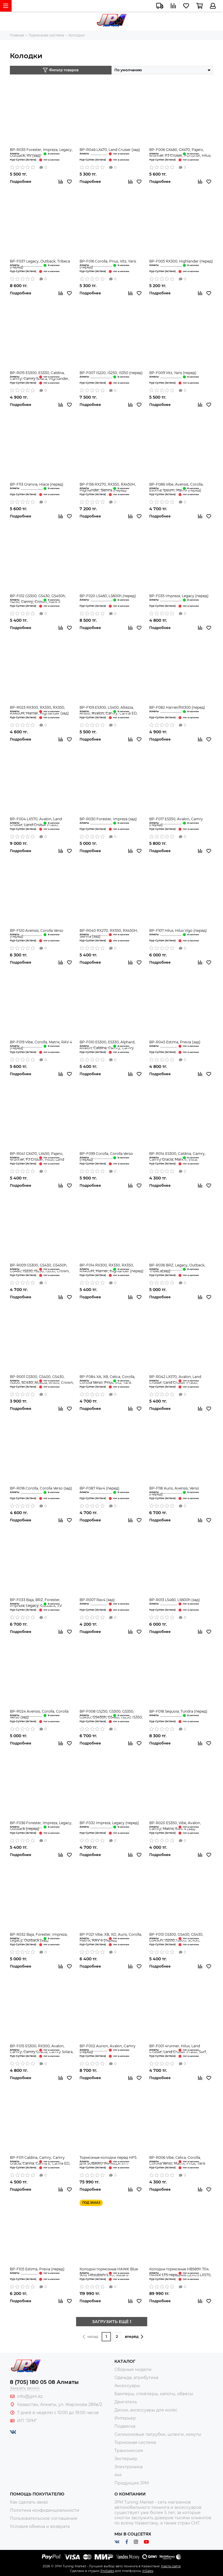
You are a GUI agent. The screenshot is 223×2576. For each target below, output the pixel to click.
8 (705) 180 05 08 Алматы (44, 2382)
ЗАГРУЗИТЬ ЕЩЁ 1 (111, 2321)
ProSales (107, 2571)
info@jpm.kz (30, 2396)
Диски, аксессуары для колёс (145, 2410)
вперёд (134, 2336)
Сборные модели (133, 2369)
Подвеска (124, 2426)
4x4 (118, 2474)
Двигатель (125, 2401)
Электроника (128, 2466)
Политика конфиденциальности (44, 2510)
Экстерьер (125, 2458)
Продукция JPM (131, 2483)
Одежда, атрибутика (136, 2377)
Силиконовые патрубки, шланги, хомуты (157, 2434)
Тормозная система (135, 2442)
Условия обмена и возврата (40, 2526)
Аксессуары (127, 2385)
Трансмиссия (128, 2450)
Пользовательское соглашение (44, 2518)
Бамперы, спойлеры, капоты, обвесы (153, 2393)
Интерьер (125, 2418)
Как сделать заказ (29, 2502)
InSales (147, 2571)
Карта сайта (171, 2566)
